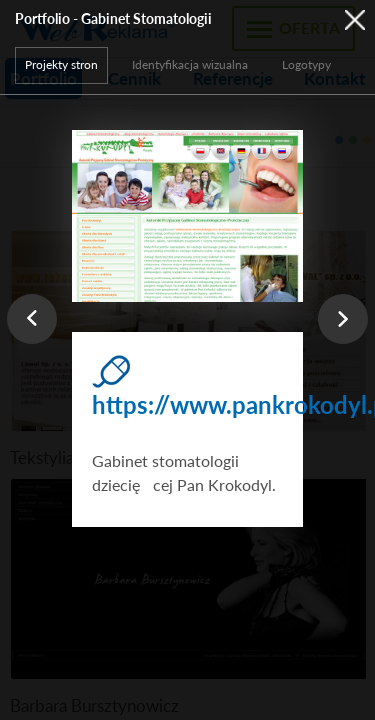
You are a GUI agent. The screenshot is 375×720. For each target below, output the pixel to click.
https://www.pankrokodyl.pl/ (187, 404)
